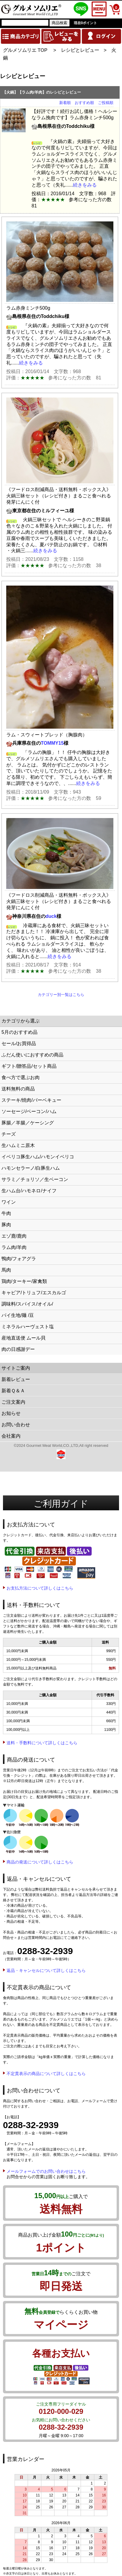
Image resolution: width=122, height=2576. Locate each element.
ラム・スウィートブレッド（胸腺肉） (46, 734)
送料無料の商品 (18, 1088)
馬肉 (6, 1270)
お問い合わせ (15, 1424)
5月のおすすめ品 (19, 1032)
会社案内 (11, 1435)
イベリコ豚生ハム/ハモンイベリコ (37, 1156)
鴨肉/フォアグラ (18, 1258)
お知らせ (11, 1413)
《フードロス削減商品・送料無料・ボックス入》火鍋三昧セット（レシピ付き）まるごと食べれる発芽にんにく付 (58, 496)
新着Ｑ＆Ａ (13, 1390)
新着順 (65, 102)
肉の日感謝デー (18, 1349)
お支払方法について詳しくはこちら (40, 1588)
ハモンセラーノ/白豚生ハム (30, 1168)
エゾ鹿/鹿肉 (13, 1236)
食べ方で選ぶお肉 (20, 1077)
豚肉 (6, 1224)
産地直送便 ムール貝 (23, 1337)
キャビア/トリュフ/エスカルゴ (33, 1292)
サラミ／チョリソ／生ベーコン (34, 1179)
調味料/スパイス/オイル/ (27, 1303)
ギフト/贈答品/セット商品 (29, 1066)
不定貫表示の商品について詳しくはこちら (46, 2073)
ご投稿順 (105, 102)
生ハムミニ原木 (18, 1145)
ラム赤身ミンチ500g (28, 308)
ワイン (8, 1202)
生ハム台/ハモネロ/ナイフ (29, 1190)
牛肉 (6, 1213)
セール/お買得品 (18, 1043)
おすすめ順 (84, 102)
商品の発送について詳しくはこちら (40, 1862)
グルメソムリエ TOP (25, 50)
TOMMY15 (52, 743)
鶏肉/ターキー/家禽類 (24, 1281)
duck (51, 916)
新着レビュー (15, 1379)
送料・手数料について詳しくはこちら (42, 1742)
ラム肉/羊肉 (13, 1247)
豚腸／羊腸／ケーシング (27, 1122)
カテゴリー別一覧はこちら (61, 994)
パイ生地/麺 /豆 (17, 1315)
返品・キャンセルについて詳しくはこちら (46, 1970)
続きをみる (85, 184)
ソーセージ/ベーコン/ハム (29, 1111)
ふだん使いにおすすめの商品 (32, 1054)
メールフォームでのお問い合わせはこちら (46, 2171)
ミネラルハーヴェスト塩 (27, 1326)
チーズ (8, 1134)
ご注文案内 (13, 1402)
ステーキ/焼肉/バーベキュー (31, 1100)
